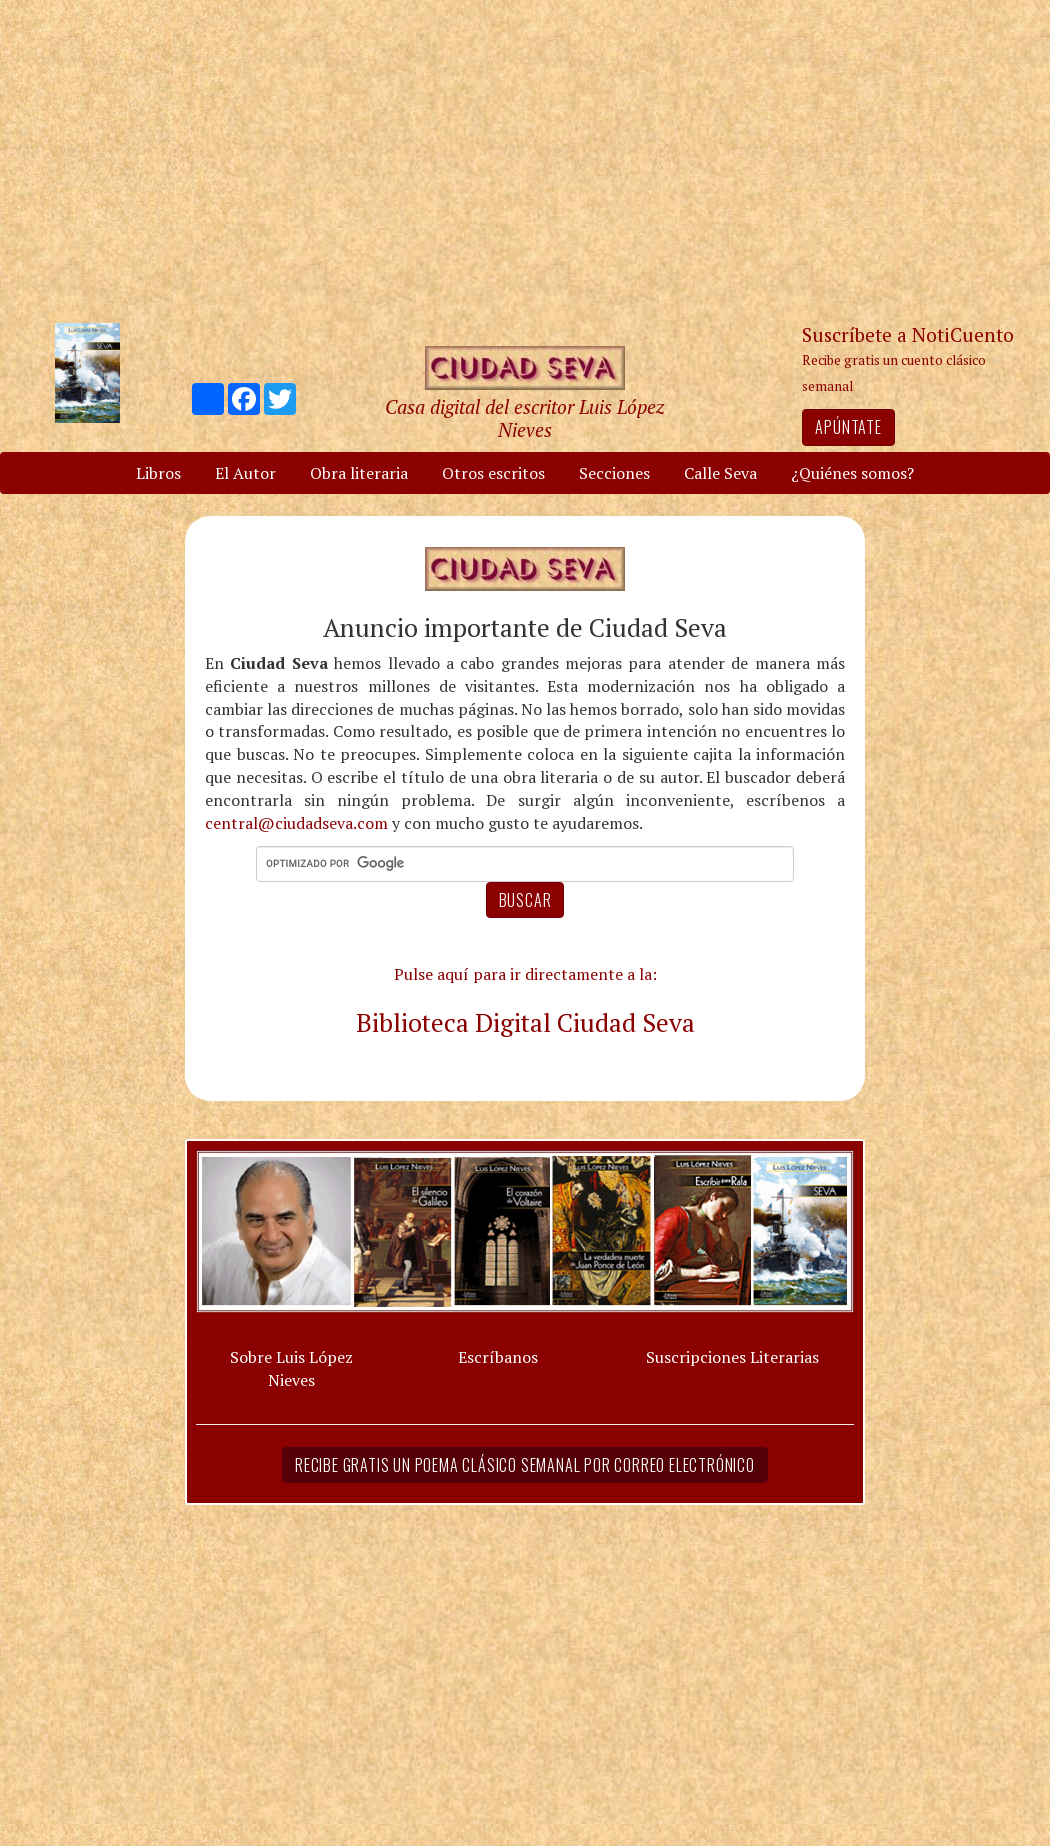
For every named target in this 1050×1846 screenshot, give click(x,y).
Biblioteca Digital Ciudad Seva (525, 1022)
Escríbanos (498, 1357)
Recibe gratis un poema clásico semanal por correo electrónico (525, 1465)
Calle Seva (720, 473)
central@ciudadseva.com (296, 823)
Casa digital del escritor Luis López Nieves (524, 418)
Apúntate (848, 427)
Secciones (614, 473)
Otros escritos (493, 473)
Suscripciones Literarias (732, 1357)
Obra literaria (359, 473)
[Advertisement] (525, 160)
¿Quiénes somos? (852, 473)
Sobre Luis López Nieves (291, 1368)
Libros (158, 473)
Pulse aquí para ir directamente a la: (525, 974)
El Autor (245, 473)
